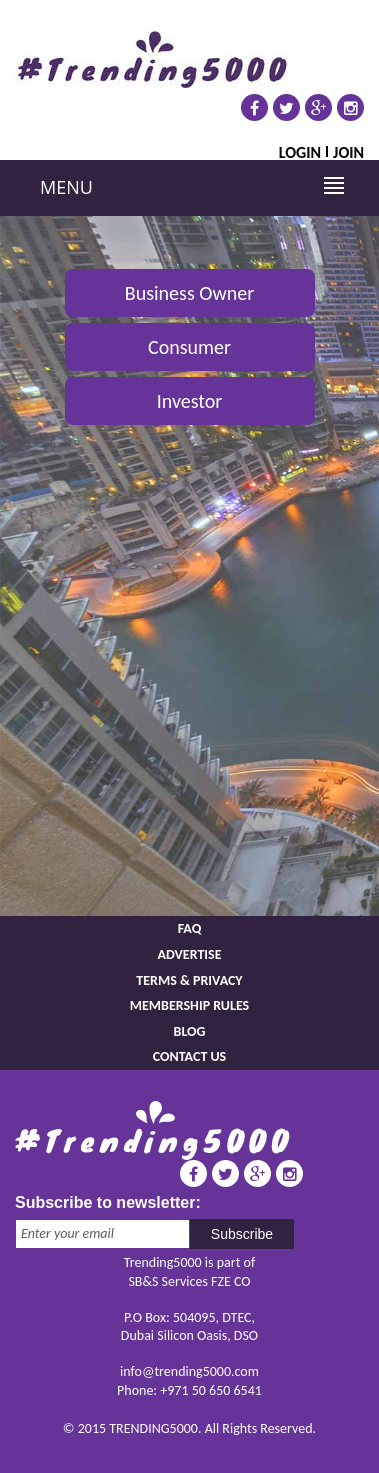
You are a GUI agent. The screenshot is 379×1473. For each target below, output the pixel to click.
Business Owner (189, 293)
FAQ (190, 928)
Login (300, 151)
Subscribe (242, 1234)
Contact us (189, 1056)
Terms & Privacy (189, 980)
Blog (190, 1031)
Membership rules (189, 1005)
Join (348, 151)
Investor (190, 401)
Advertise (189, 954)
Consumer (189, 347)
